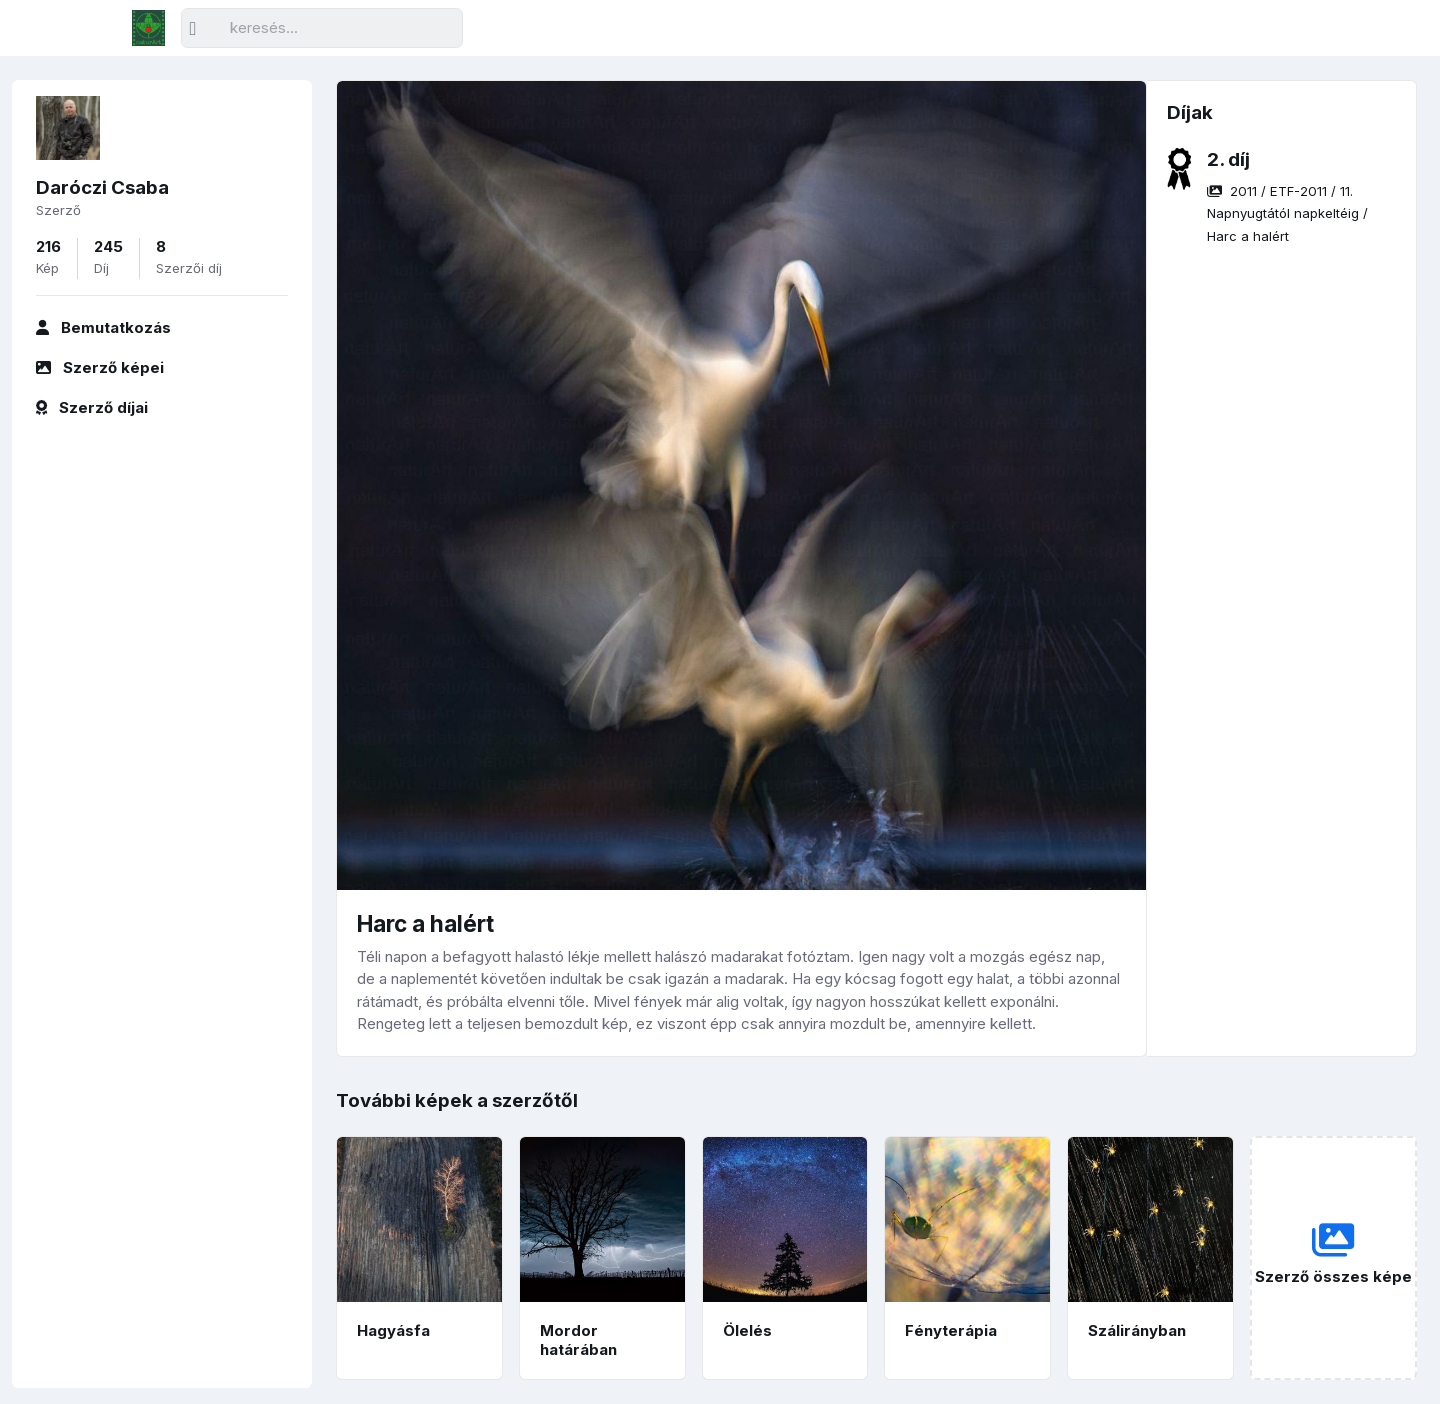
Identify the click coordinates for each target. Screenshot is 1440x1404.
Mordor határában (578, 1340)
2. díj (1228, 159)
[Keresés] (322, 28)
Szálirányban (1137, 1330)
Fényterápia (951, 1330)
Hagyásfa (393, 1330)
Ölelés (747, 1330)
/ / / (1287, 213)
